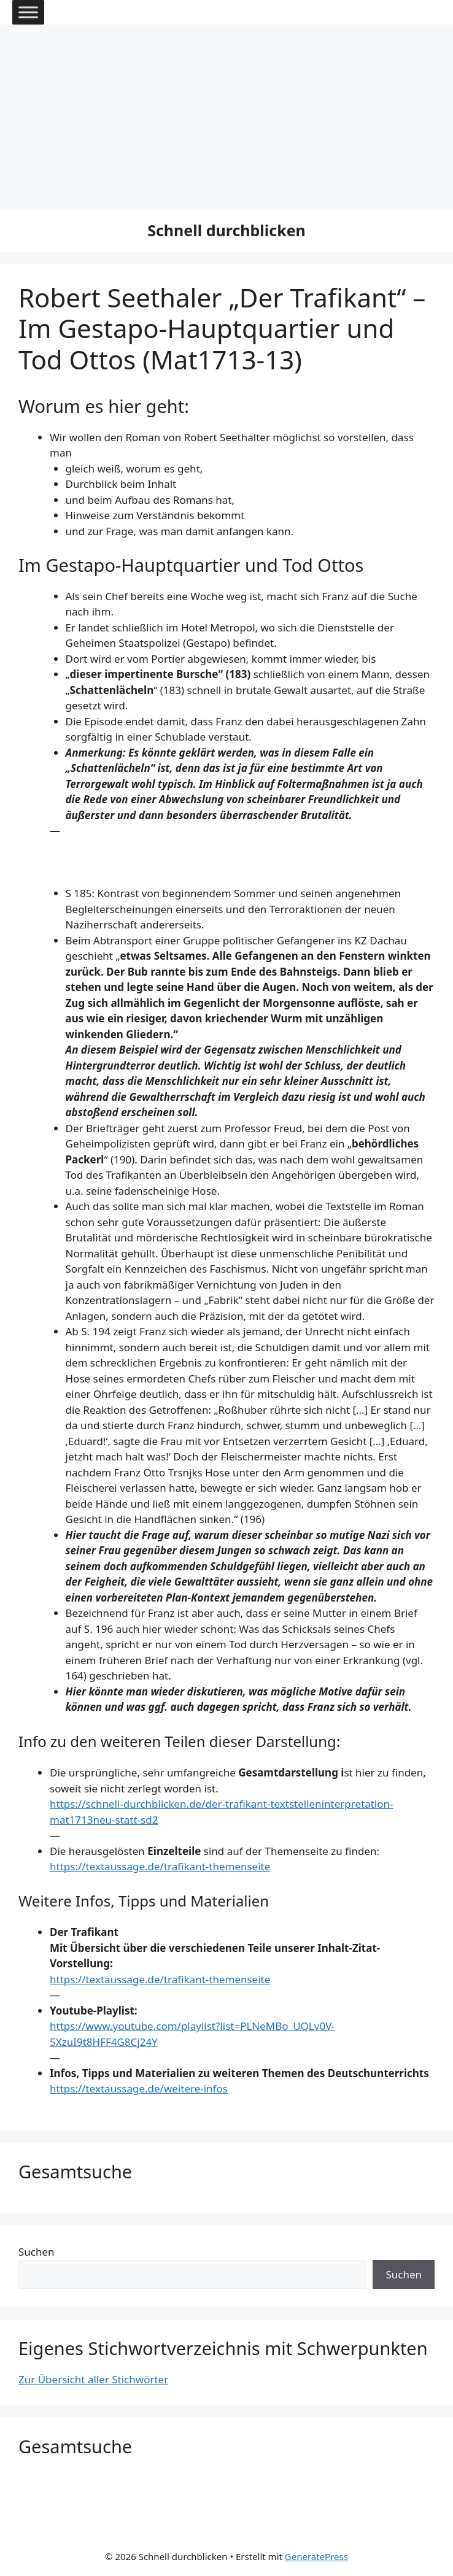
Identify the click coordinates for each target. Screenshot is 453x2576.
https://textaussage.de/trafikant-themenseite (160, 1866)
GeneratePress (316, 2556)
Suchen (36, 2252)
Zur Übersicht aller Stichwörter (93, 2379)
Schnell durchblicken (226, 230)
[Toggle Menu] (28, 12)
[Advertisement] (226, 116)
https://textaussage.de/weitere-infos (139, 2088)
